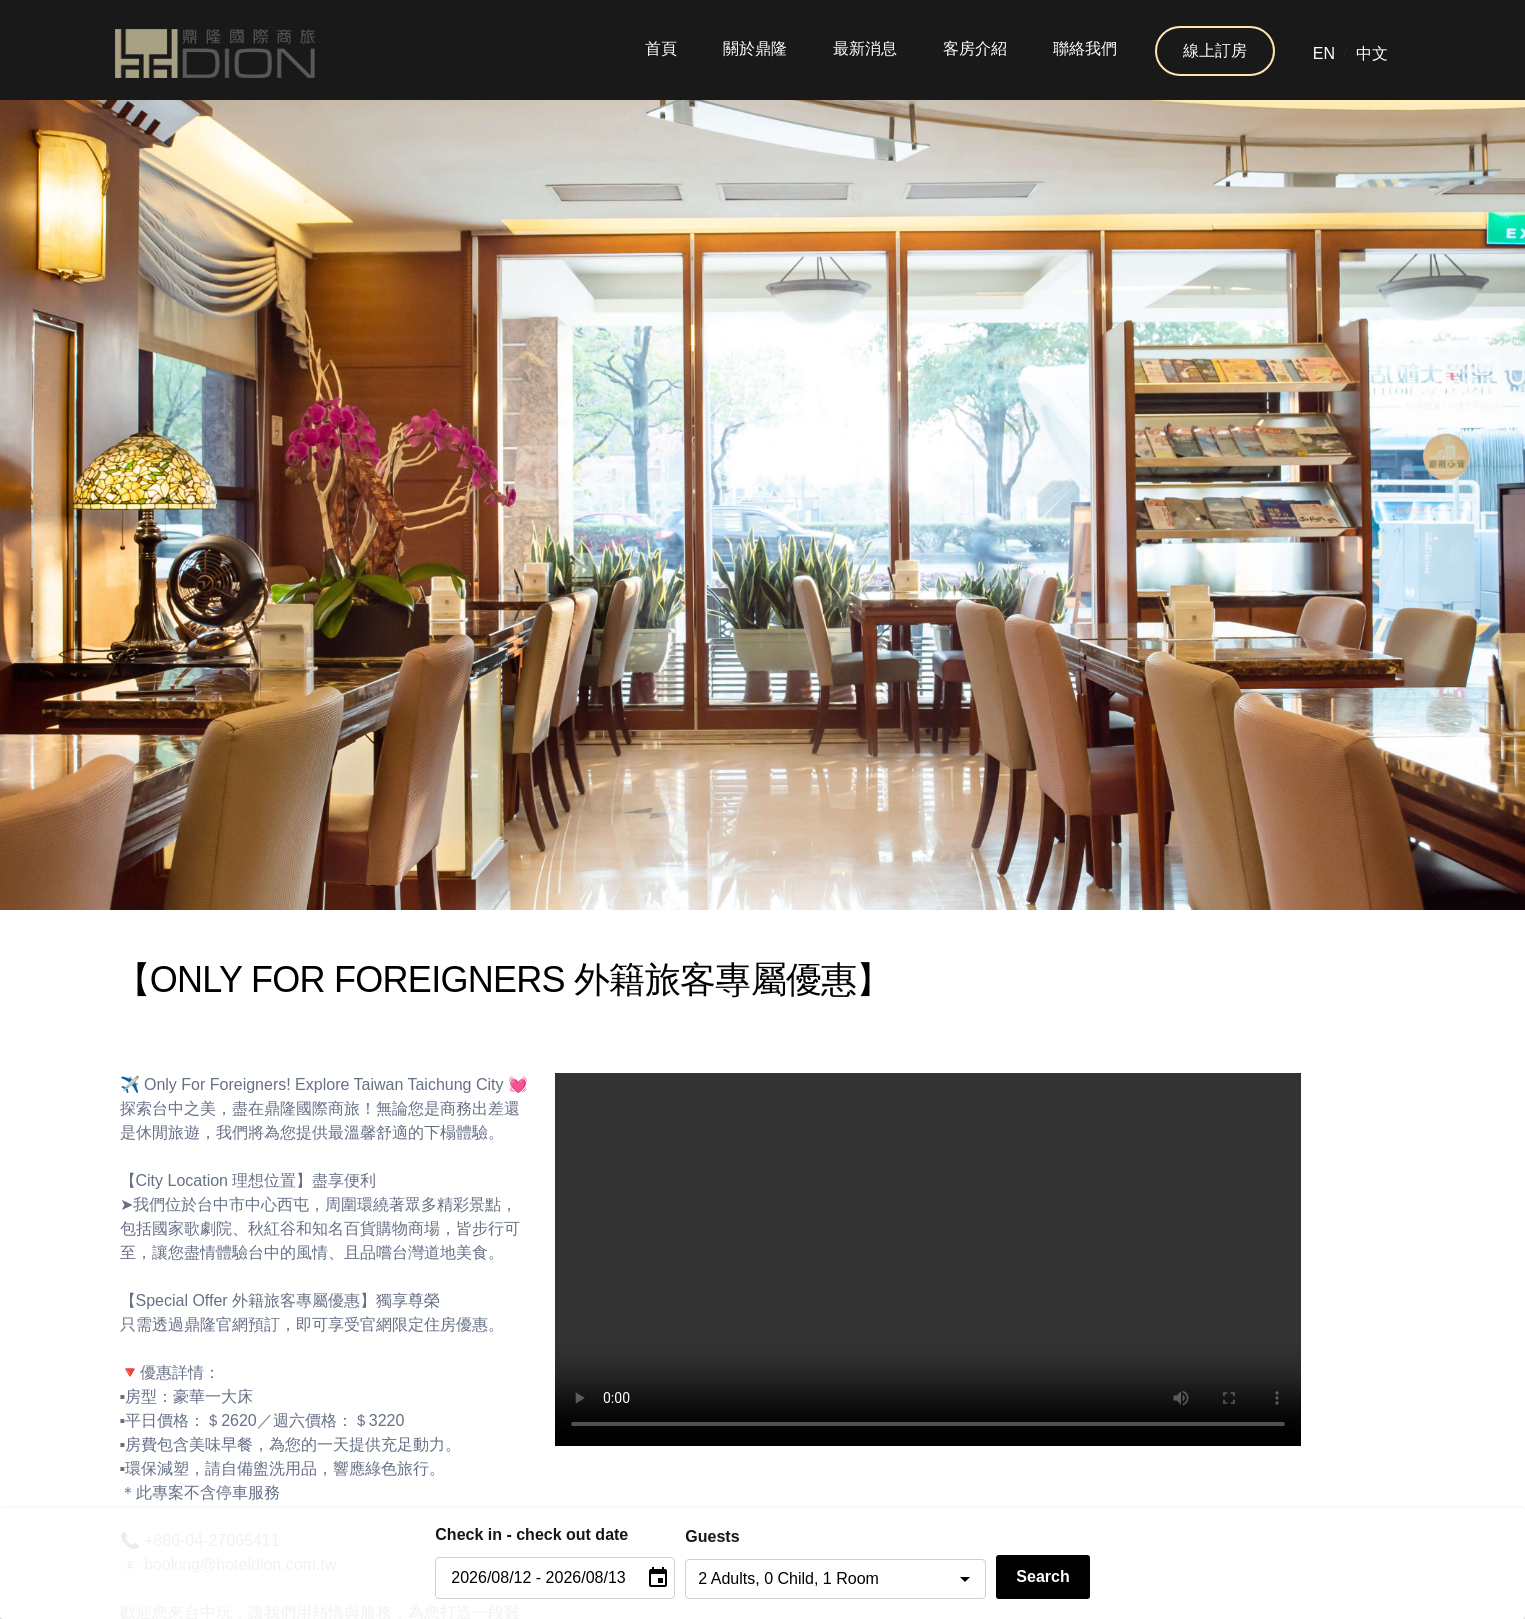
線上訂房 (1215, 50)
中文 (1372, 53)
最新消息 (865, 48)
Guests (712, 1536)
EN (1324, 53)
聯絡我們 (1085, 48)
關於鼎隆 (755, 48)
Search (1042, 1576)
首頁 (661, 48)
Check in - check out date (531, 1534)
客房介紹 (975, 48)
